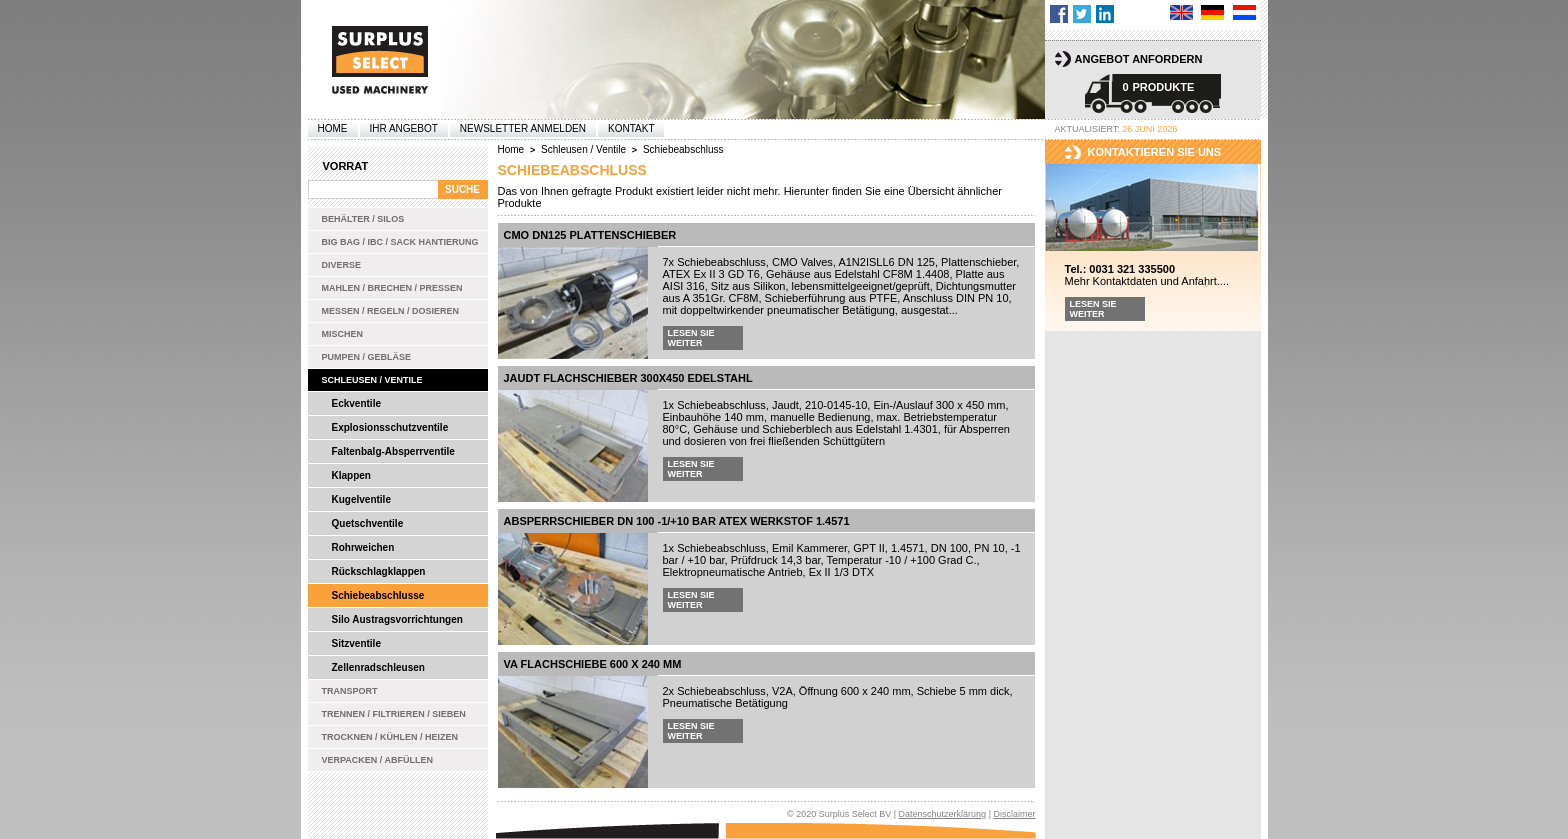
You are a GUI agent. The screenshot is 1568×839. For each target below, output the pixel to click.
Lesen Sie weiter (691, 338)
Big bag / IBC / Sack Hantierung (400, 242)
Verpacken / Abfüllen (378, 760)
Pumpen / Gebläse (367, 357)
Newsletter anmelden (523, 128)
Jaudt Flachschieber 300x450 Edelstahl (628, 378)
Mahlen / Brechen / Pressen (392, 288)
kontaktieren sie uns (1155, 152)
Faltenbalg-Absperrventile (393, 451)
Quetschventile (368, 523)
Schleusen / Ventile (372, 380)
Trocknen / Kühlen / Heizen (390, 737)
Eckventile (356, 403)
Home (333, 128)
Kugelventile (361, 499)
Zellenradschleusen (378, 667)
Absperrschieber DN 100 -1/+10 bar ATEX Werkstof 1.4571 (677, 521)
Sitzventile (356, 643)
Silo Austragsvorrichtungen (397, 619)
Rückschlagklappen (379, 571)
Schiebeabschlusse (378, 595)
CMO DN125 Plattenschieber (590, 235)
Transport (350, 691)
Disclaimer (1014, 814)
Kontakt (631, 128)
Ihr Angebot (404, 128)
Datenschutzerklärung (943, 814)
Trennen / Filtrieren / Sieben (394, 714)
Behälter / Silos (363, 219)
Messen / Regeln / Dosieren (391, 311)
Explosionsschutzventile (390, 427)
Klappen (351, 475)
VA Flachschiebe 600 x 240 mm (593, 664)
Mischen (343, 334)
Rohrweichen (363, 547)
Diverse (342, 265)
